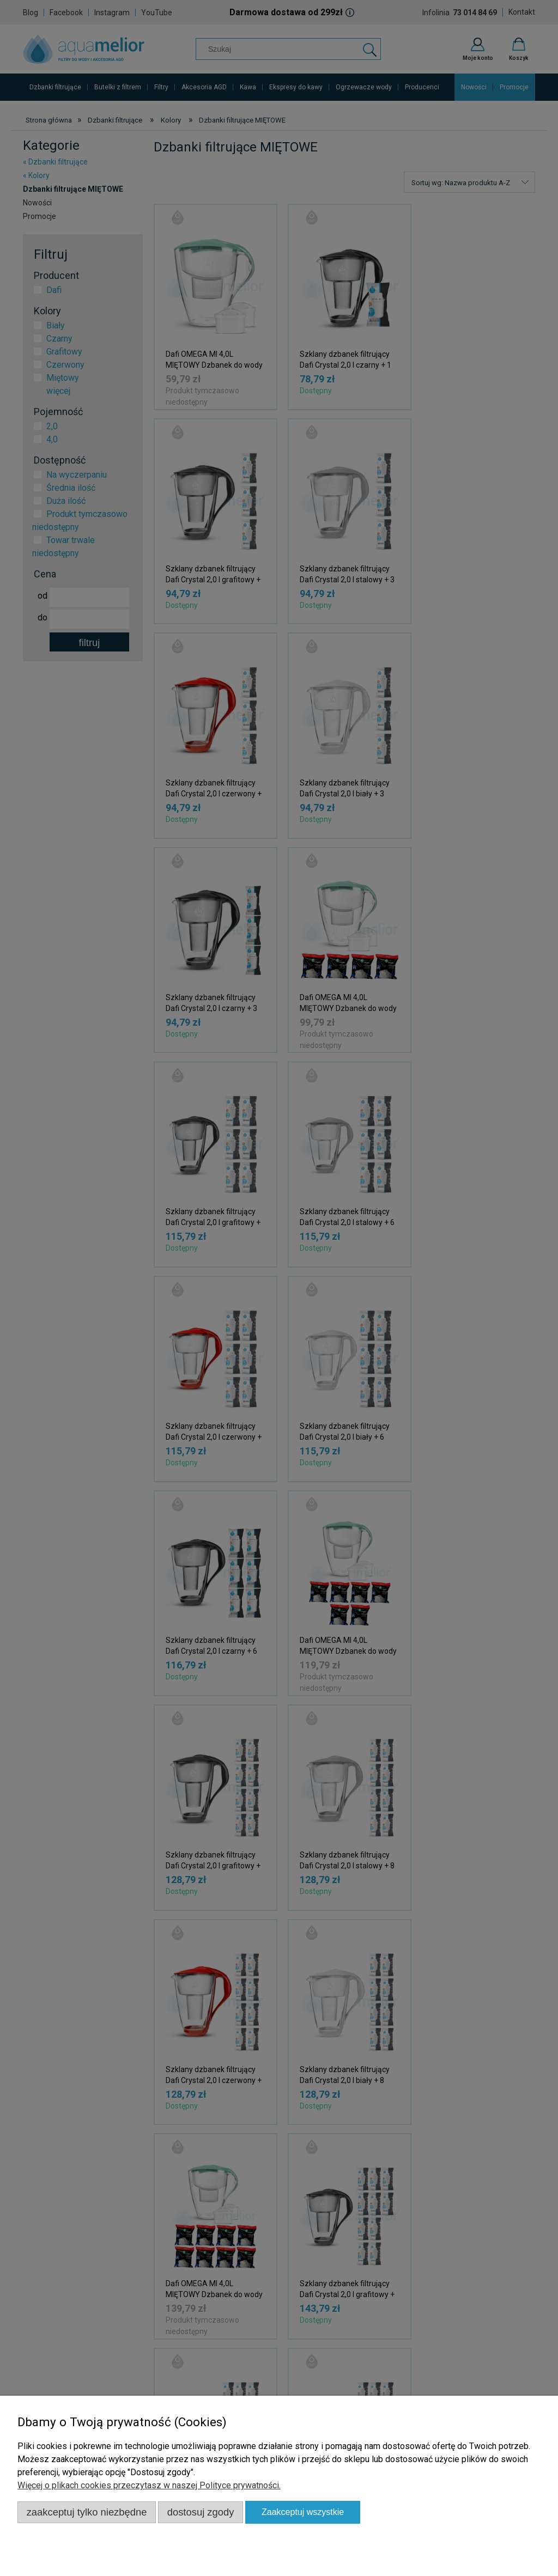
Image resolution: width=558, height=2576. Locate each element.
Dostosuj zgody (200, 2512)
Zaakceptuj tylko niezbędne (87, 2512)
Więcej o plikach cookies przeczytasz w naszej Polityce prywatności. (149, 2485)
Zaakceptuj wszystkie (303, 2512)
